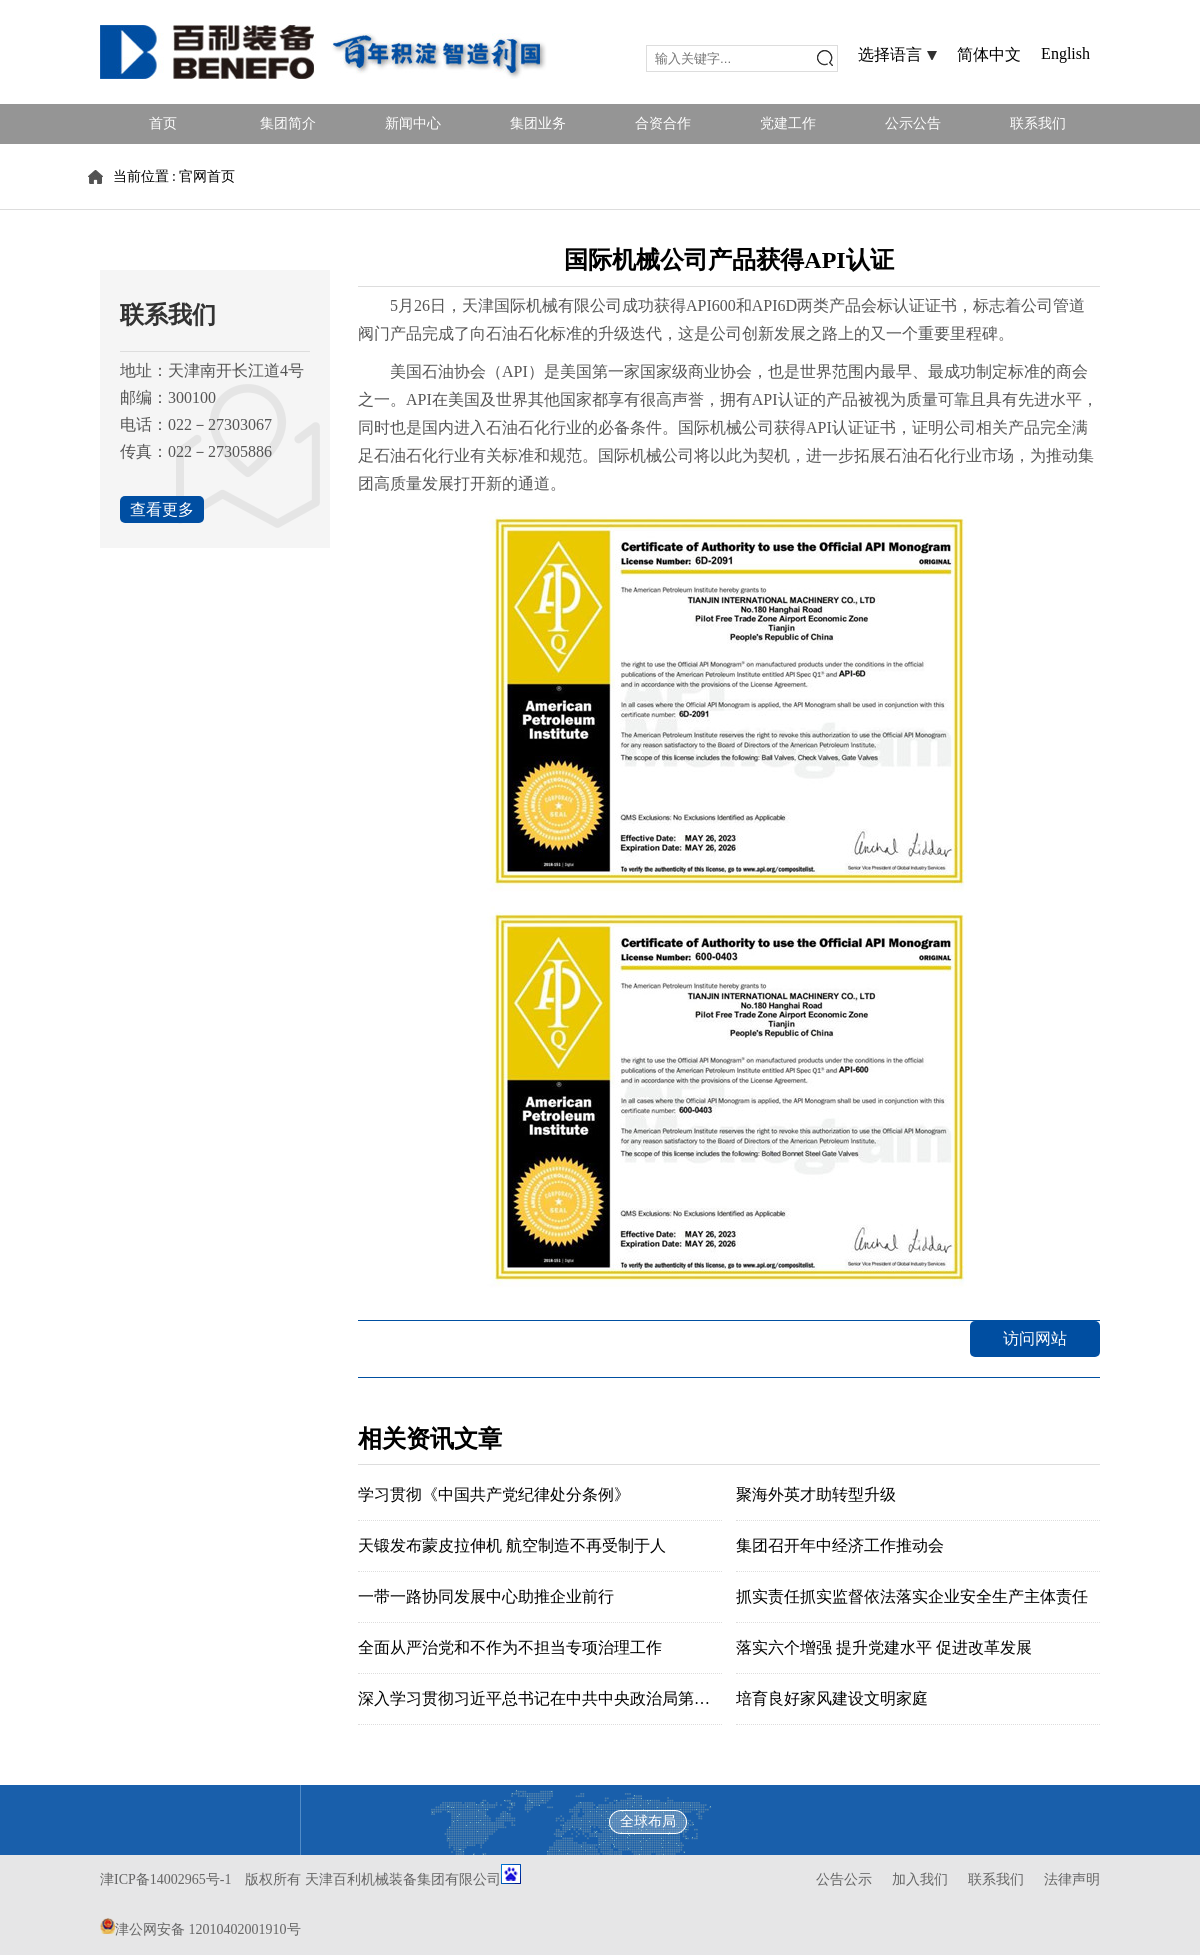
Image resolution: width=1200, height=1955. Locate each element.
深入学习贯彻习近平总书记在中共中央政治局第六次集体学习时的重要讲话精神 (638, 1698)
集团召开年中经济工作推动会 (840, 1545)
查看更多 (162, 509)
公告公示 (844, 1879)
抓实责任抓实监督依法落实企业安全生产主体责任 (912, 1596)
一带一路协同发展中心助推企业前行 (486, 1596)
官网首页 (207, 176)
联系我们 (996, 1879)
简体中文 (989, 54)
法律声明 (1072, 1879)
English (1065, 53)
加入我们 (920, 1879)
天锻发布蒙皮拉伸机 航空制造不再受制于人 (512, 1545)
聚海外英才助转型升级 (816, 1494)
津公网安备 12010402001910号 (208, 1929)
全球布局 (648, 1821)
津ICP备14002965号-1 (165, 1879)
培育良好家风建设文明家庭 (832, 1698)
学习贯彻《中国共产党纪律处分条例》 (494, 1494)
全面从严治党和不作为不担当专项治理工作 (510, 1647)
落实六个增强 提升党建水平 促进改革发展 (884, 1647)
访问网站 (1035, 1338)
